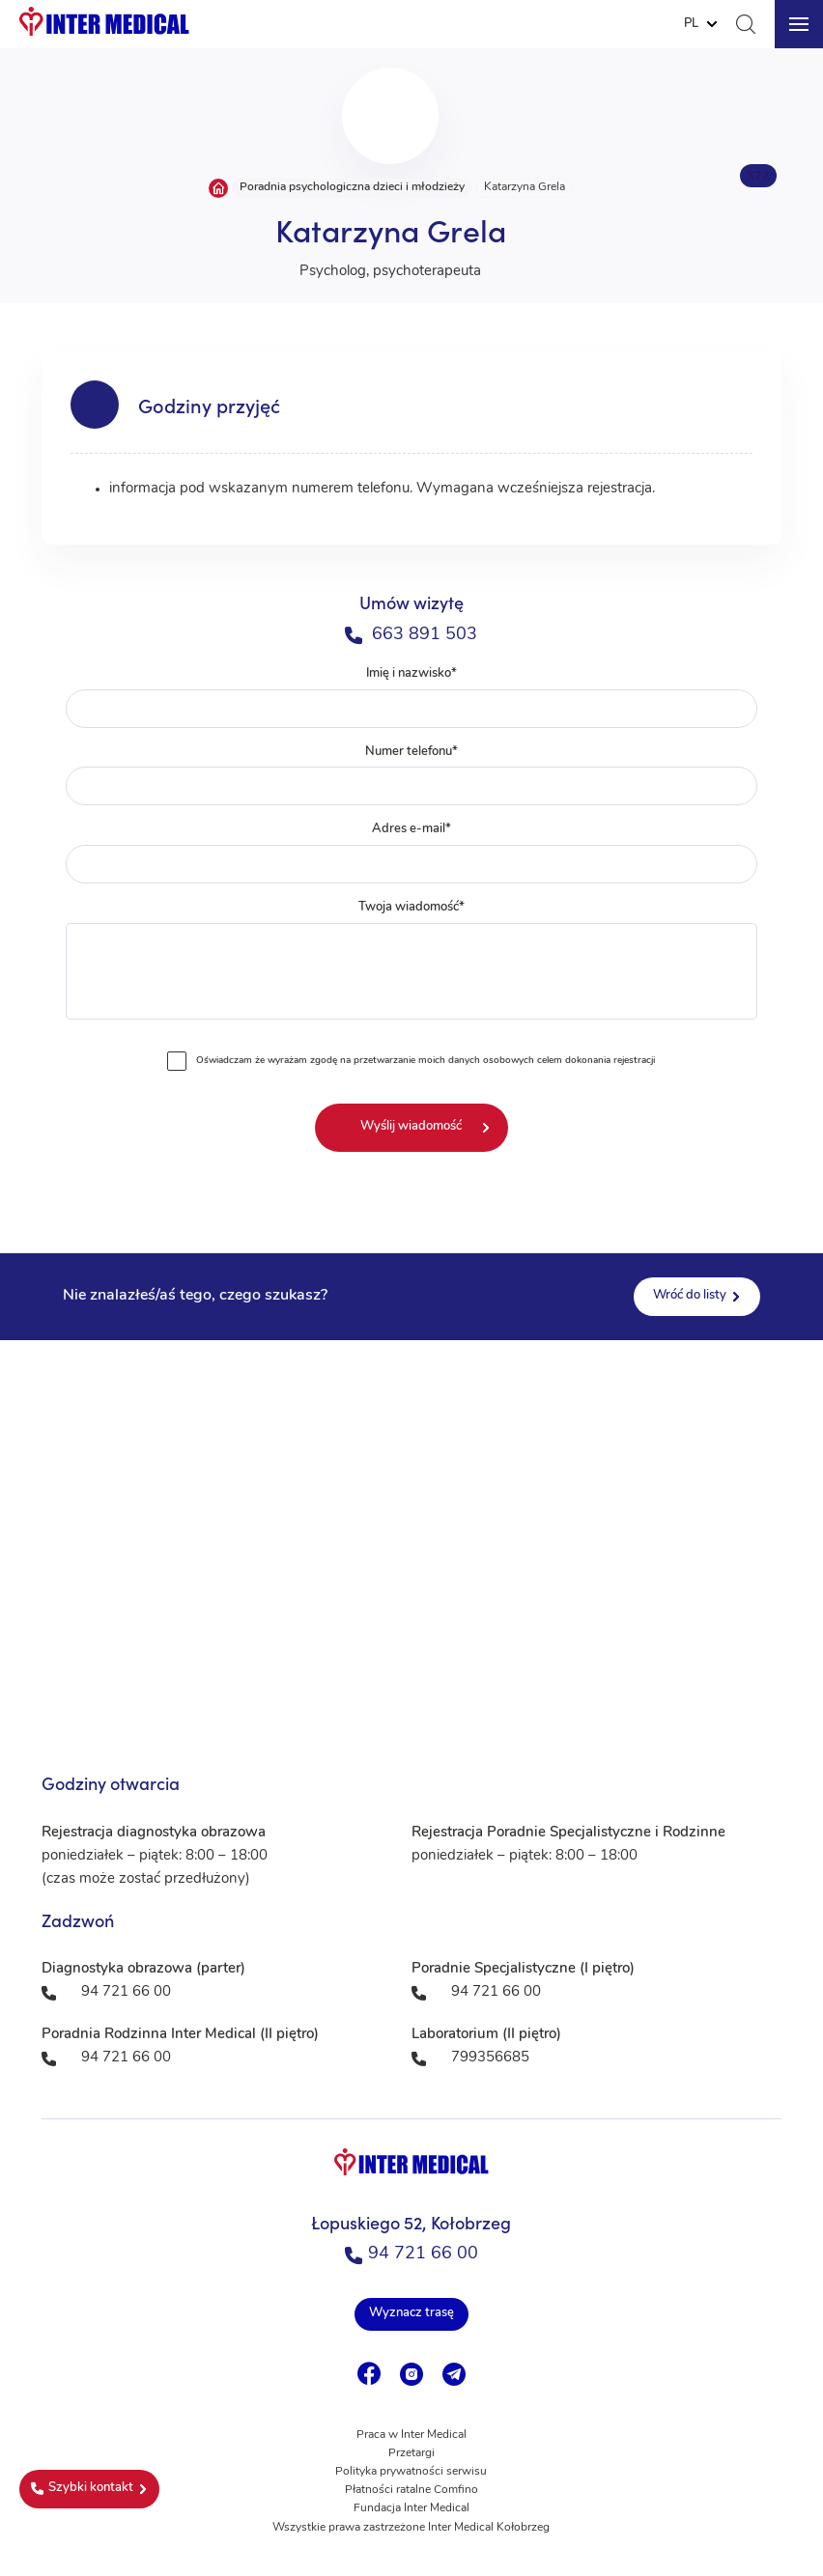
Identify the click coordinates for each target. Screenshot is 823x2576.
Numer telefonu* (412, 775)
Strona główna (218, 188)
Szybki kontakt (82, 2488)
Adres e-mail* (412, 853)
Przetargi (411, 2453)
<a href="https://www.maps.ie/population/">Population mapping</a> (411, 1533)
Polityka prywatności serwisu (411, 2472)
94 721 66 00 (411, 2254)
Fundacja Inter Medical (411, 2508)
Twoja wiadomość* (412, 964)
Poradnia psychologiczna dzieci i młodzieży (352, 187)
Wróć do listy (689, 1295)
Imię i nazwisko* (412, 697)
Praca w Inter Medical (411, 2435)
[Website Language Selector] (700, 24)
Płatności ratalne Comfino (411, 2490)
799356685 (490, 2058)
